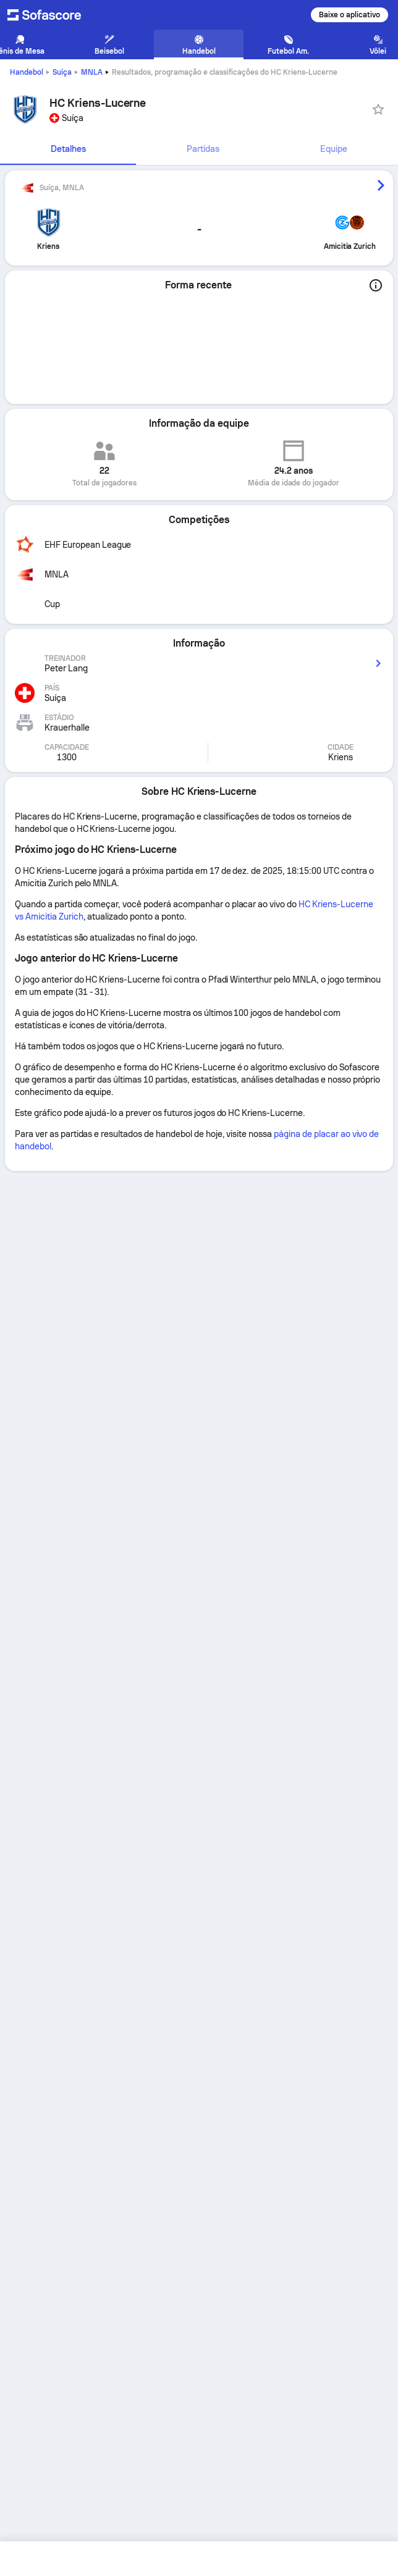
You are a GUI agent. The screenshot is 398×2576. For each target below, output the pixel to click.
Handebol (26, 72)
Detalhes (68, 149)
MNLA (92, 72)
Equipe (333, 149)
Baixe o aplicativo (349, 14)
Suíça (62, 72)
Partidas (203, 149)
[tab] (68, 149)
